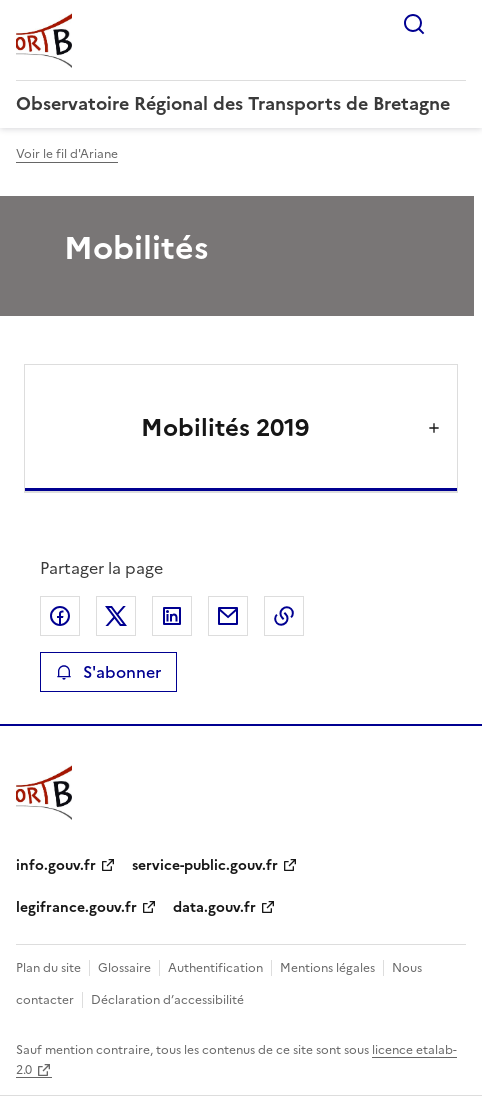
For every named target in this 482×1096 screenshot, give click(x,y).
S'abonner (108, 672)
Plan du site (48, 968)
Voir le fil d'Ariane (67, 154)
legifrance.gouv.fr (76, 907)
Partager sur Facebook (60, 616)
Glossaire (124, 968)
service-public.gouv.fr (205, 865)
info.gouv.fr (56, 865)
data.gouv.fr (214, 907)
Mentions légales (327, 968)
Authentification (215, 968)
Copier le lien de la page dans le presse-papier (284, 616)
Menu (454, 24)
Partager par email (228, 616)
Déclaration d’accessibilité (167, 1000)
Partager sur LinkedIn (172, 616)
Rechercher (414, 24)
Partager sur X (116, 616)
